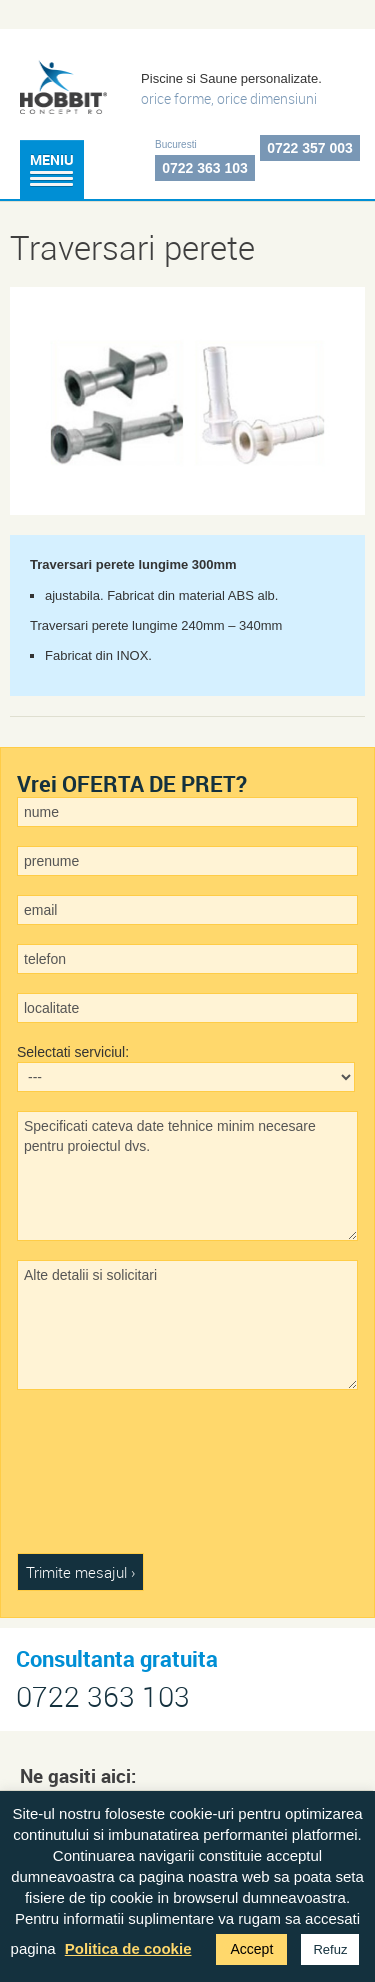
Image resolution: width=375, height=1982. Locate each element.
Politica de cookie (128, 1948)
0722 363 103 (205, 168)
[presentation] (99, 1481)
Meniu (52, 168)
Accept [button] (251, 1949)
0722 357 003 (310, 148)
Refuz (330, 1949)
